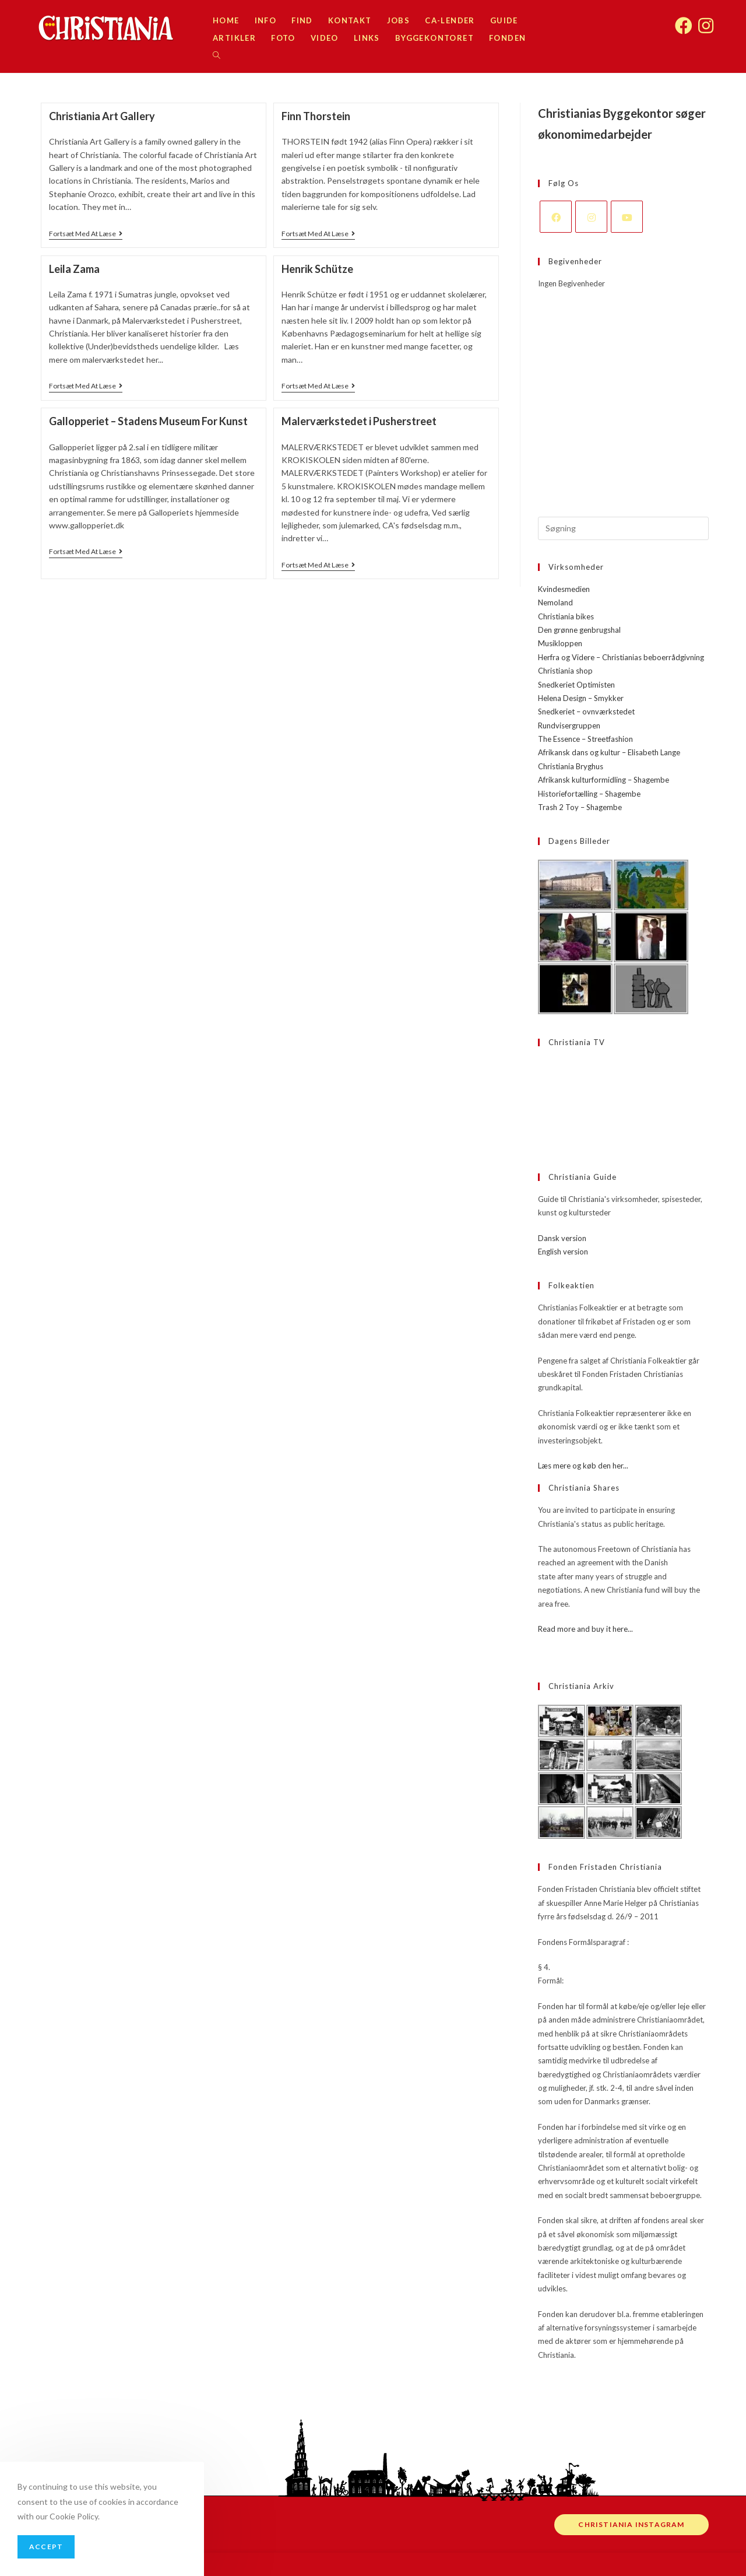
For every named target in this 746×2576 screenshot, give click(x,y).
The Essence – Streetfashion (585, 739)
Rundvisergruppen (569, 725)
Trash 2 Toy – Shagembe (580, 807)
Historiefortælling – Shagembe (589, 793)
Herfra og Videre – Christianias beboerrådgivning (621, 657)
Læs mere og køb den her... (583, 1465)
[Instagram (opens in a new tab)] (705, 19)
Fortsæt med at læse (85, 234)
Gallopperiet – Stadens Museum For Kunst (148, 421)
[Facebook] (556, 217)
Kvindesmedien (564, 589)
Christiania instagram (631, 2524)
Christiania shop (565, 670)
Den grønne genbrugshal (579, 630)
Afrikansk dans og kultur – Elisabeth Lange (609, 752)
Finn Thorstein (315, 116)
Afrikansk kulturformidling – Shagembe (603, 779)
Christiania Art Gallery (102, 116)
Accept (46, 2546)
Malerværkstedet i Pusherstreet (359, 421)
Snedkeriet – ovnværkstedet (586, 711)
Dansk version (562, 1238)
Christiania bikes (566, 616)
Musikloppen (560, 643)
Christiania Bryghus (570, 766)
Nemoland (555, 602)
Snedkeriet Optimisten (576, 684)
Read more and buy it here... (585, 1629)
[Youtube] (627, 217)
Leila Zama (74, 268)
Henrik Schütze (317, 268)
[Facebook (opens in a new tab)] (683, 19)
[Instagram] (591, 217)
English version (563, 1251)
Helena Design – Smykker (581, 698)
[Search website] (216, 55)
